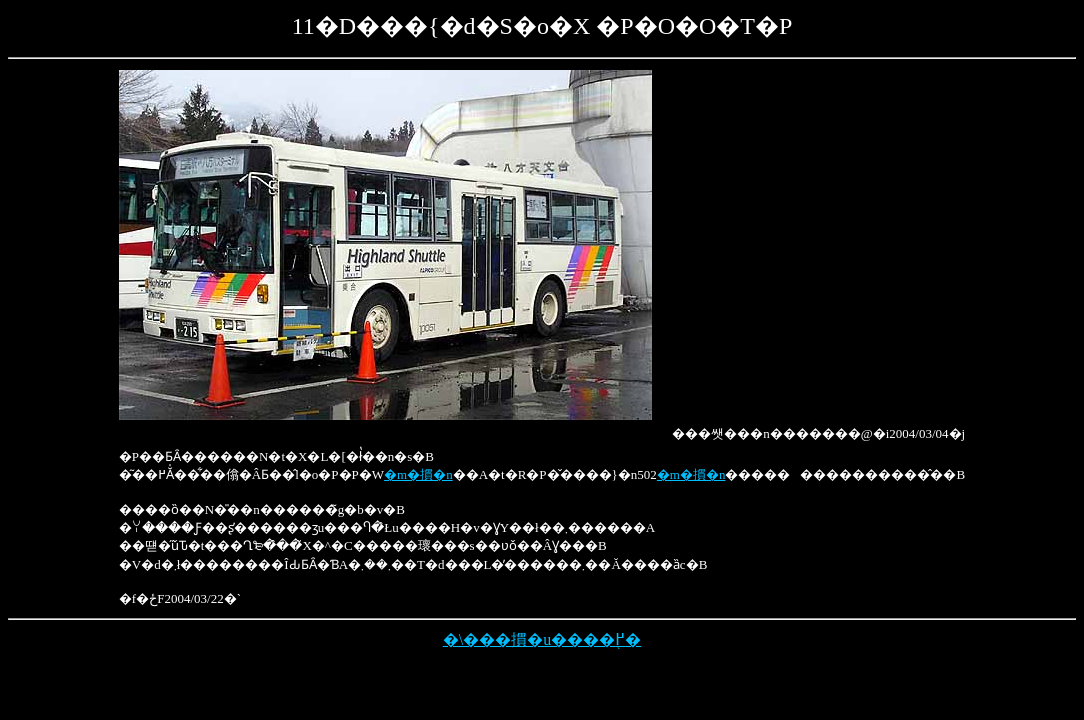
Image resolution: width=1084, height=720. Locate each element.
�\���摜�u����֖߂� (542, 639)
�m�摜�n (418, 474)
